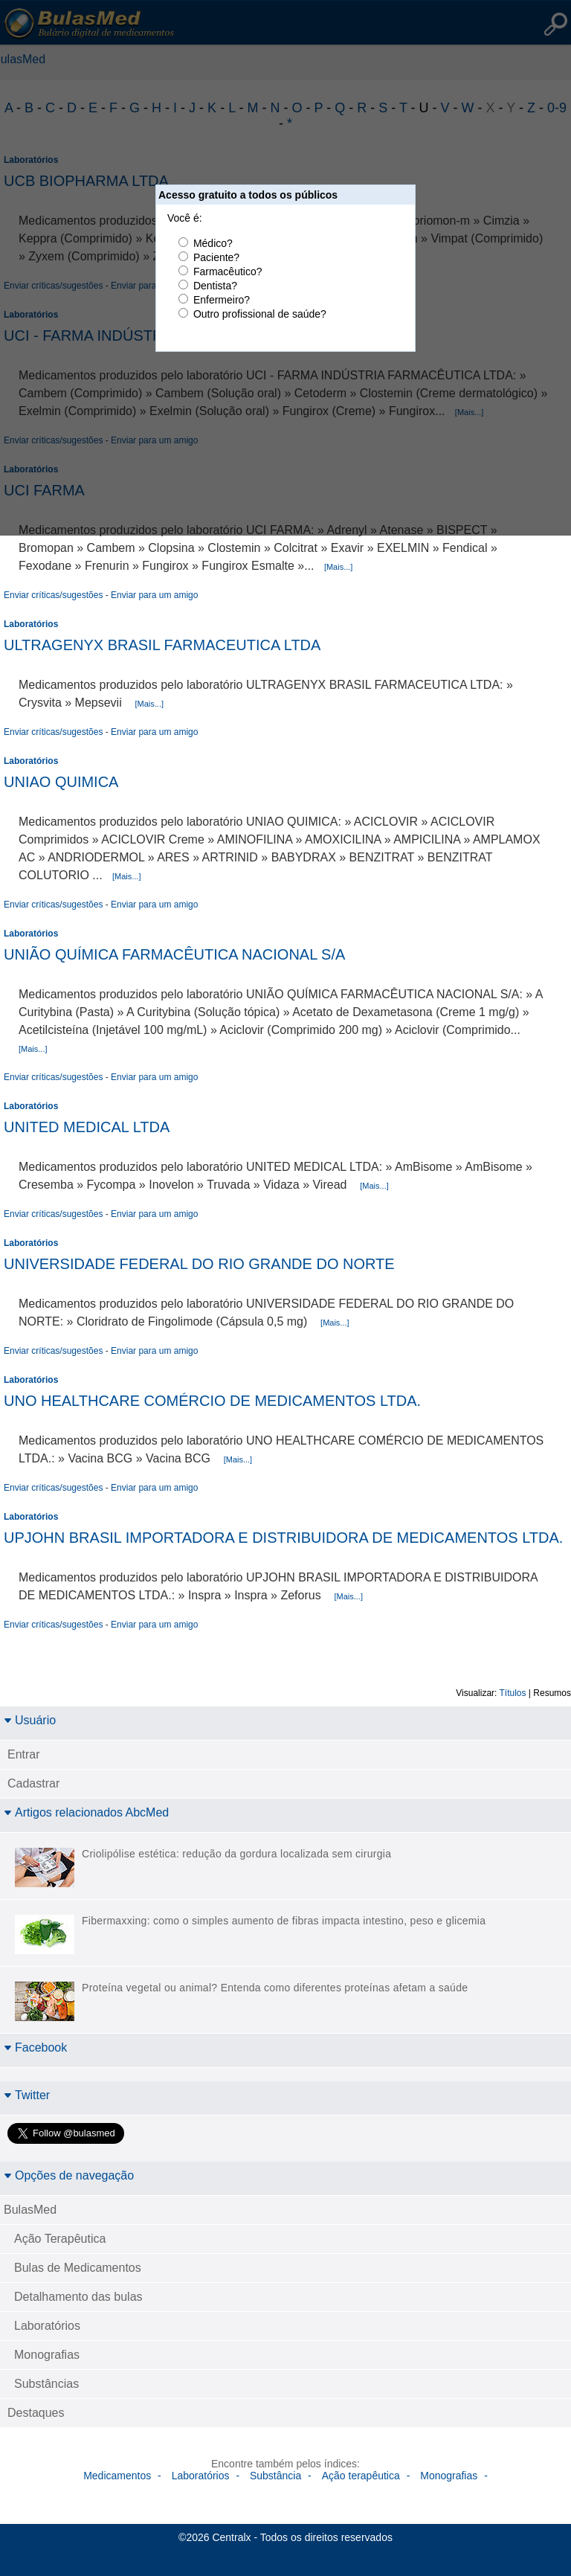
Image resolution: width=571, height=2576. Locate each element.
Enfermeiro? (221, 300)
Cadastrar (33, 1783)
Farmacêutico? (227, 271)
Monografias (47, 2354)
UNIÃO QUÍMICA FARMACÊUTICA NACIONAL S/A (174, 954)
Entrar (23, 1754)
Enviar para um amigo (154, 595)
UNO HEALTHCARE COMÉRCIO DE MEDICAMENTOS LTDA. (212, 1401)
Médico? (213, 243)
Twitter (27, 2095)
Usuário (30, 1720)
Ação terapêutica (361, 2476)
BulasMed (30, 2209)
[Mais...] (338, 566)
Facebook (35, 2047)
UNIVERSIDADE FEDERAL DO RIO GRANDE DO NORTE (199, 1264)
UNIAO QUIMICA (61, 782)
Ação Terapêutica (60, 2238)
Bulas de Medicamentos (77, 2267)
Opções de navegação (69, 2175)
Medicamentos (117, 2476)
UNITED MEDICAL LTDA (87, 1127)
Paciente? (216, 257)
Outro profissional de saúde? (259, 314)
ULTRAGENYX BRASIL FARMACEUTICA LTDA (162, 645)
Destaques (36, 2412)
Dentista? (215, 286)
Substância (275, 2476)
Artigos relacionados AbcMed (86, 1812)
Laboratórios (31, 624)
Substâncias (46, 2383)
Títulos (513, 1693)
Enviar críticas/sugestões (53, 595)
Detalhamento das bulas (78, 2296)
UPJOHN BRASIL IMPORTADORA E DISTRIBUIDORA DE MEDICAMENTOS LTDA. (283, 1537)
